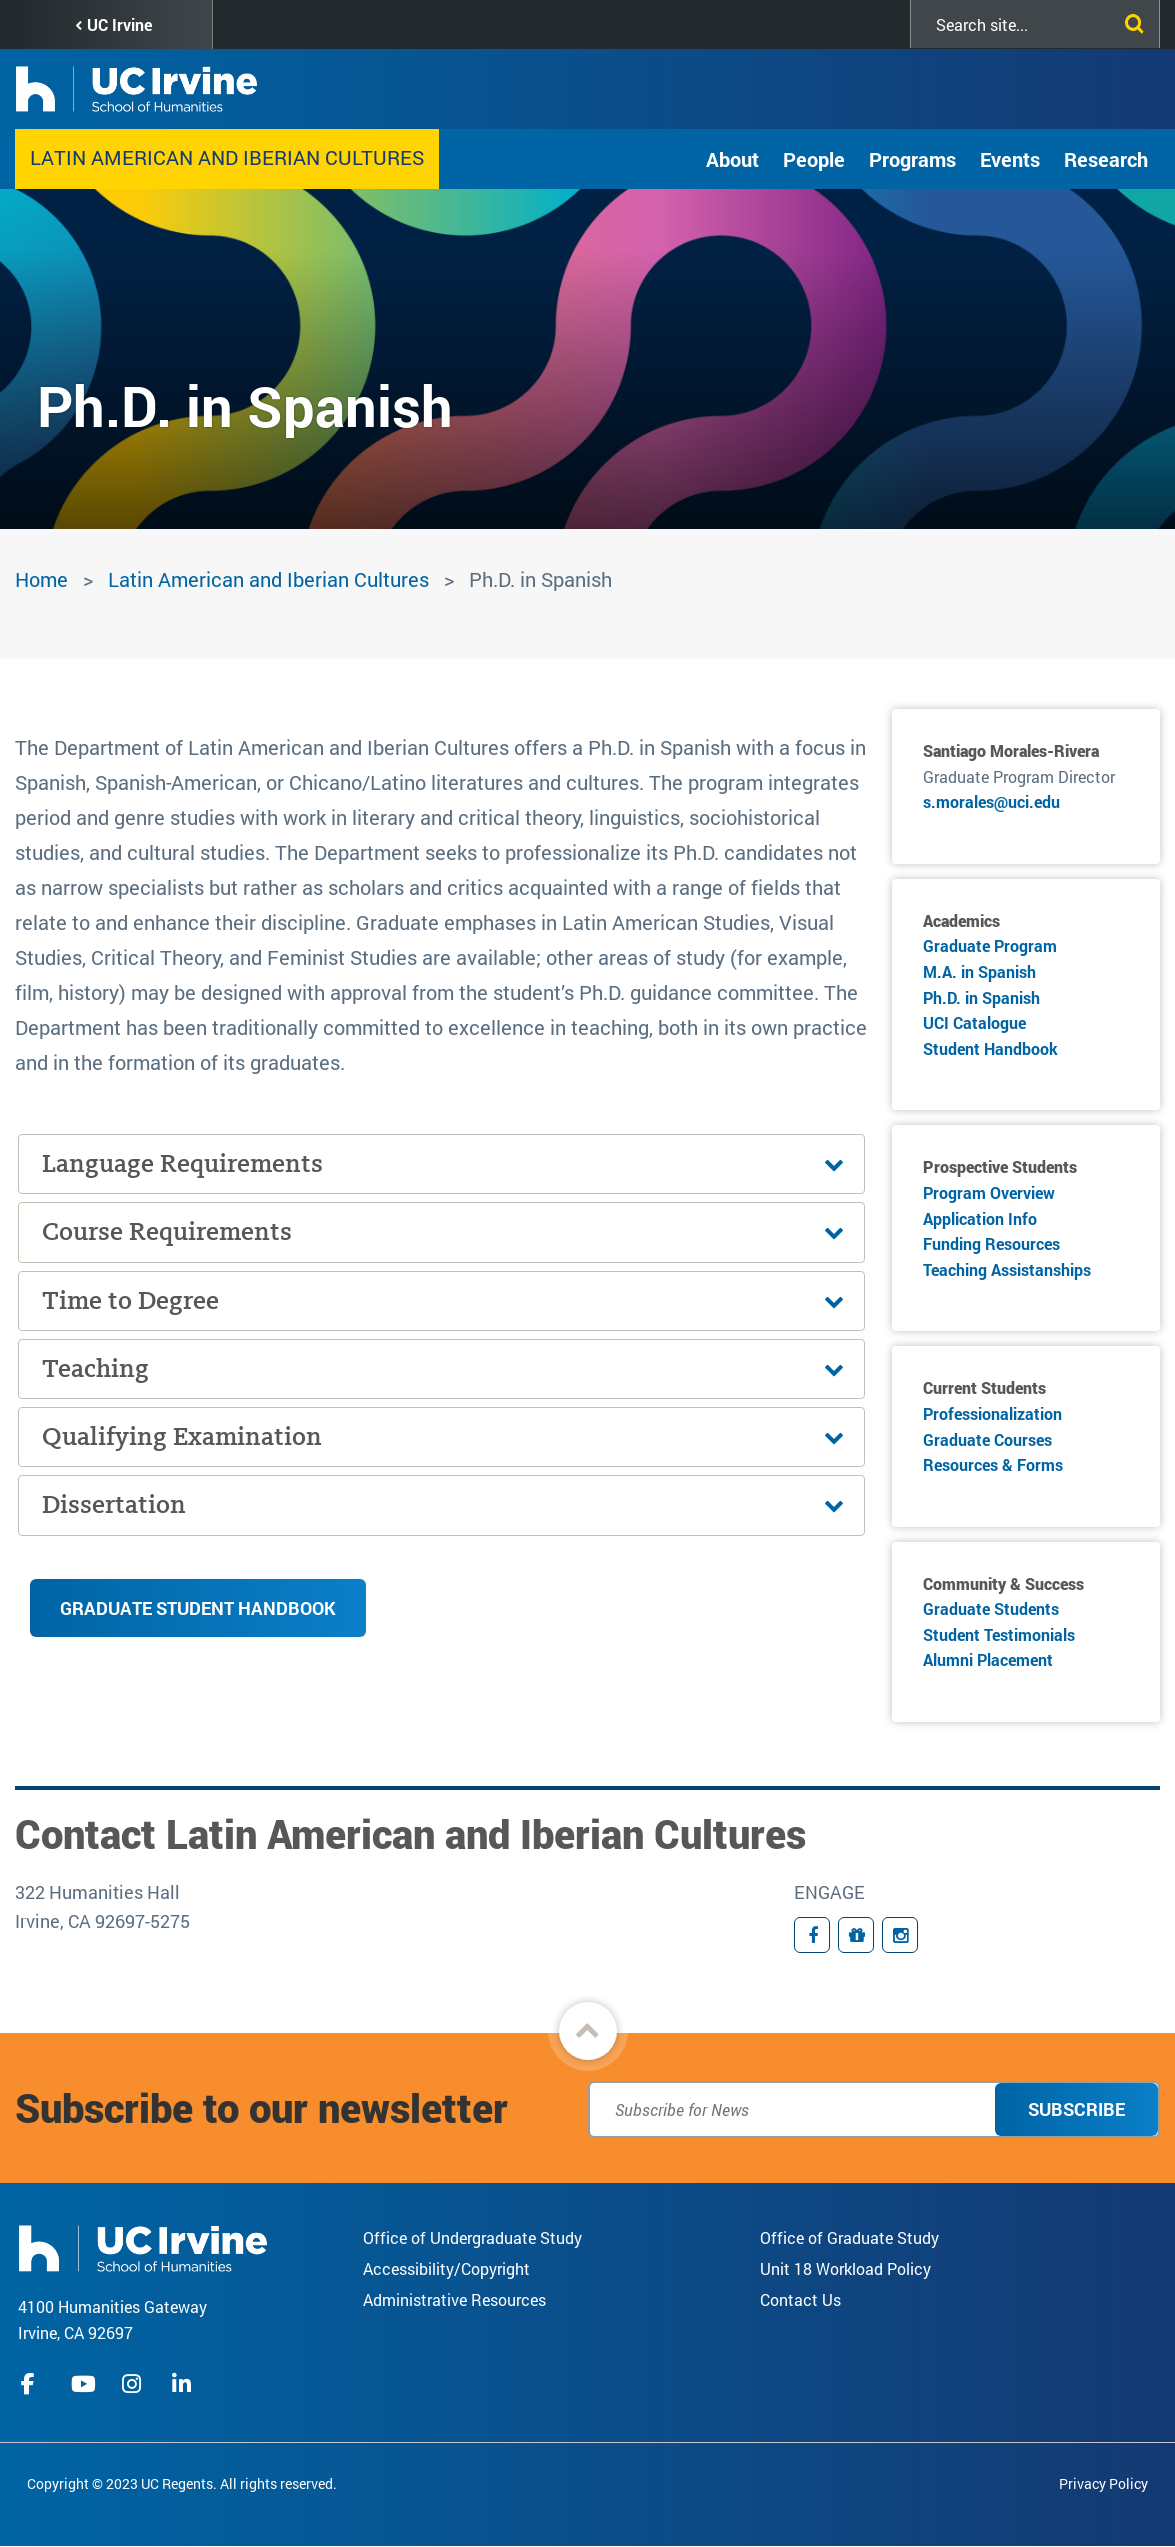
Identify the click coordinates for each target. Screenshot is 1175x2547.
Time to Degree (130, 1300)
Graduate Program (990, 945)
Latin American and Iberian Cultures (227, 157)
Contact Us (800, 2299)
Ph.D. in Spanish (981, 997)
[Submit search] (1130, 20)
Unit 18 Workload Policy (845, 2268)
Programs (912, 159)
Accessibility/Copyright (446, 2268)
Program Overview (989, 1192)
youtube (83, 2384)
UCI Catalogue (974, 1022)
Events (1010, 159)
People (814, 159)
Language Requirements (182, 1163)
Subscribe (1076, 2109)
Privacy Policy (1103, 2483)
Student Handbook (990, 1048)
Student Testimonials (999, 1634)
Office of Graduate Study (849, 2237)
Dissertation (114, 1504)
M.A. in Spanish (979, 971)
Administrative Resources (454, 2299)
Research (1106, 159)
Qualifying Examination (182, 1436)
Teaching (95, 1368)
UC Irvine (119, 24)
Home (41, 579)
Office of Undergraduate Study (472, 2237)
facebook (33, 2384)
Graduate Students (991, 1608)
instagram (134, 2384)
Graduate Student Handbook (198, 1608)
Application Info (980, 1218)
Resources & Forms (993, 1464)
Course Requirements (167, 1231)
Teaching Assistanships (1007, 1269)
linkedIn (184, 2384)
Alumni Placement (988, 1659)
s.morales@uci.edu (991, 801)
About (732, 159)
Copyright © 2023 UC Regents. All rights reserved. (182, 2483)
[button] (588, 2031)
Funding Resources (991, 1243)
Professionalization (992, 1413)
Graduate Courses (987, 1439)
